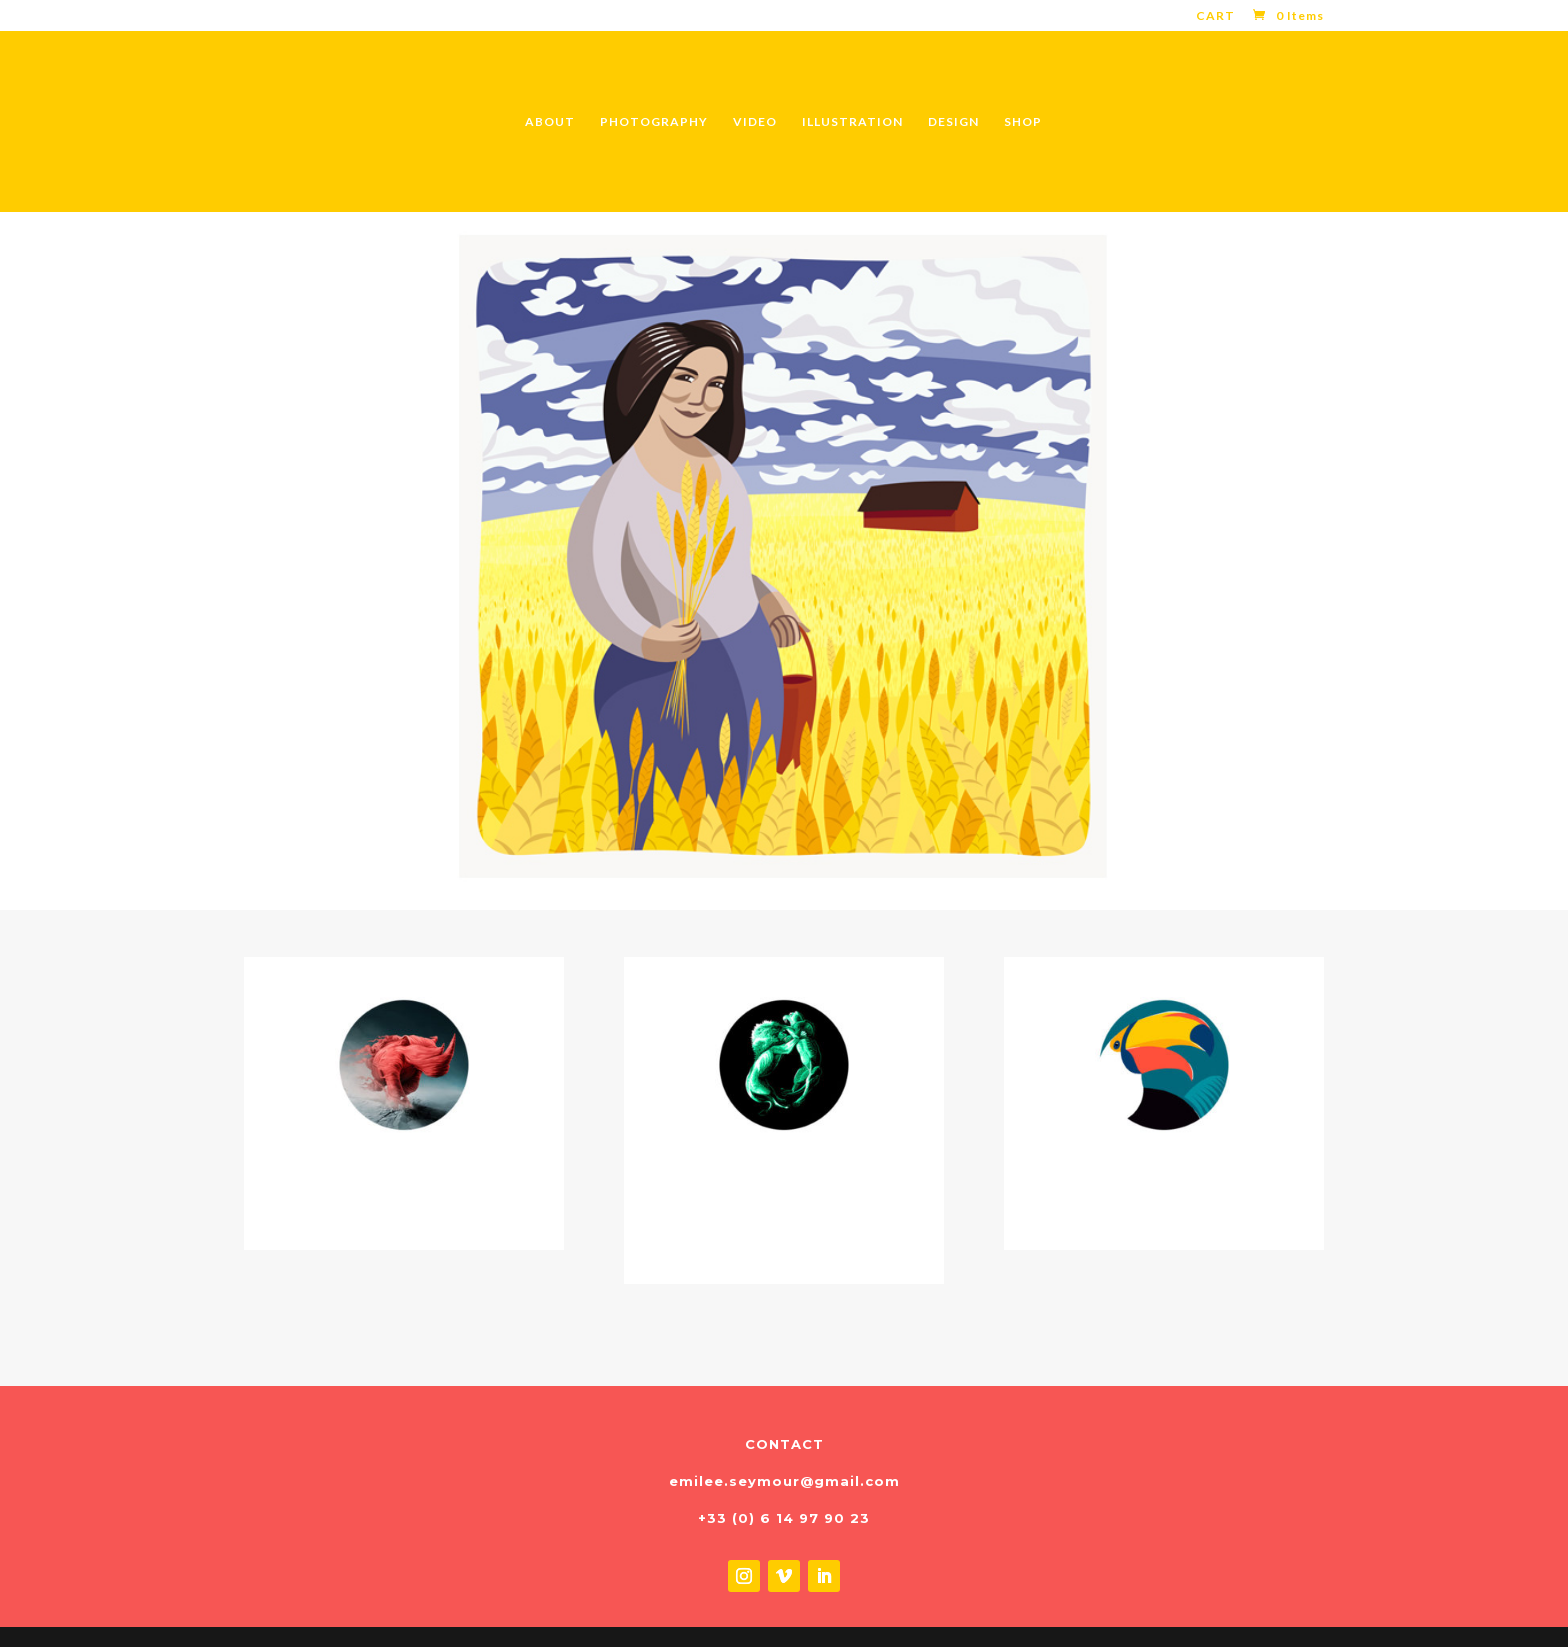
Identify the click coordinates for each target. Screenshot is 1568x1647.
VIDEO (755, 122)
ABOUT (550, 122)
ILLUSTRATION (852, 122)
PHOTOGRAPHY (654, 122)
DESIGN (953, 122)
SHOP (1023, 122)
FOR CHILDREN (1164, 1185)
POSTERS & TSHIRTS (783, 1202)
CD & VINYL (404, 1185)
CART (1215, 16)
